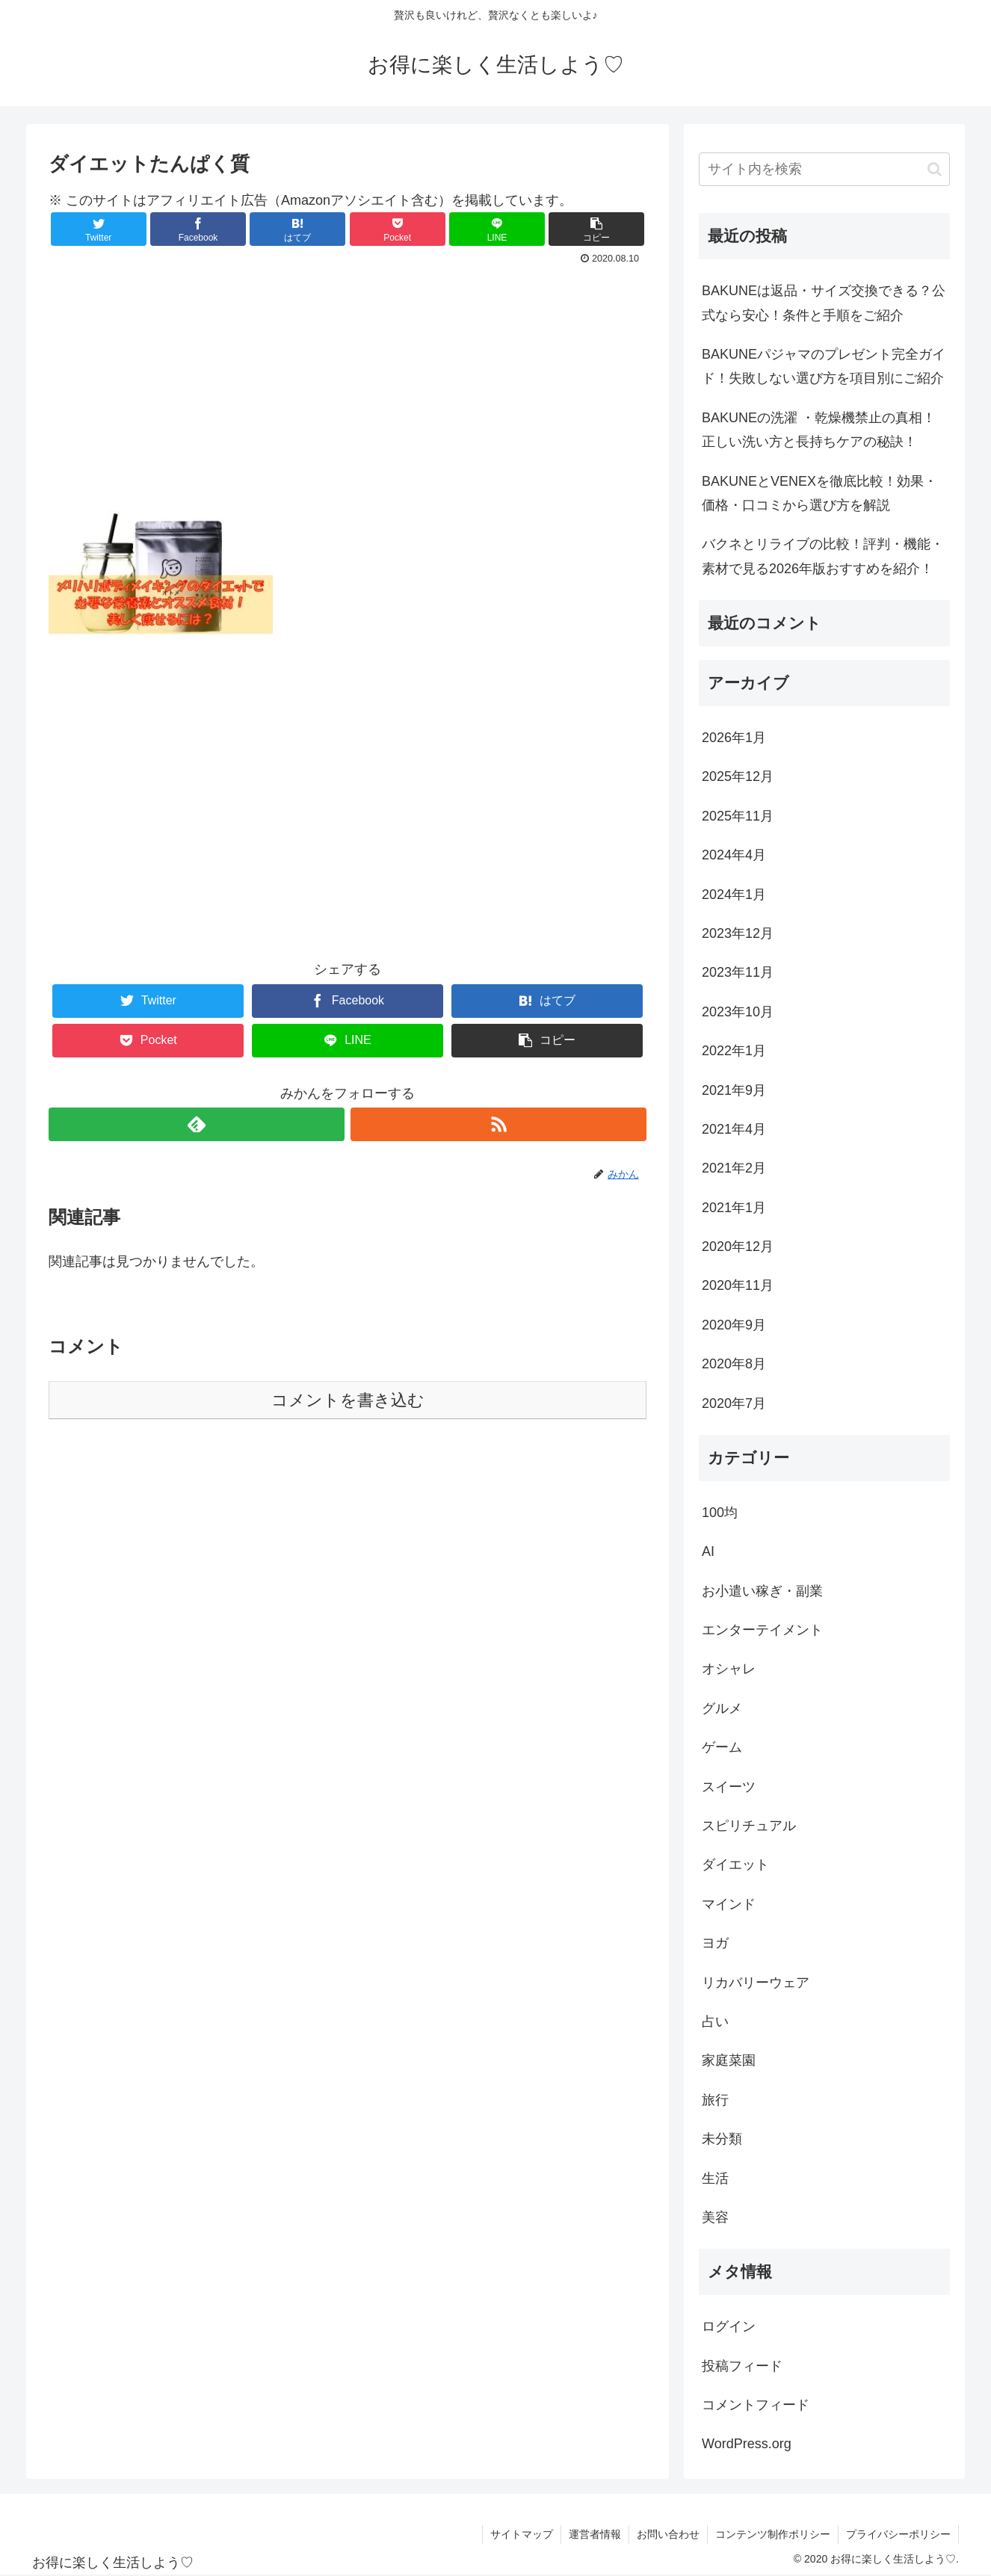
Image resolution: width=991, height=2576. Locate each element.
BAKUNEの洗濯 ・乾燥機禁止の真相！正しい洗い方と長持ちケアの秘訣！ (819, 429)
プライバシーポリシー (898, 2534)
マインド (729, 1904)
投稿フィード (742, 2366)
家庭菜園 (729, 2060)
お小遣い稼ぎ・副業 (762, 1591)
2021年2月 (734, 1168)
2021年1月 (734, 1207)
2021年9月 (734, 1090)
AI (708, 1551)
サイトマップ (521, 2534)
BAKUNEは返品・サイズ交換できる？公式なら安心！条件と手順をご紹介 (823, 302)
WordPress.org (746, 2443)
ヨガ (715, 1943)
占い (715, 2021)
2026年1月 (734, 737)
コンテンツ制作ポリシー (772, 2534)
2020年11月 (738, 1285)
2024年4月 (734, 854)
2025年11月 (738, 816)
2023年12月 (738, 933)
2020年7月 (734, 1403)
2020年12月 (738, 1246)
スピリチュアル (749, 1825)
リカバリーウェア (755, 1982)
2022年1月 (734, 1050)
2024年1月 (734, 894)
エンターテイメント (762, 1629)
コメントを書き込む (348, 1400)
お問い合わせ (668, 2534)
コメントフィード (755, 2404)
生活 (715, 2178)
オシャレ (729, 1668)
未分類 (722, 2138)
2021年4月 (734, 1129)
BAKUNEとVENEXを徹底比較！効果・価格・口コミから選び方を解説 (819, 493)
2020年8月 (734, 1363)
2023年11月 (738, 972)
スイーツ (729, 1786)
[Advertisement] (347, 387)
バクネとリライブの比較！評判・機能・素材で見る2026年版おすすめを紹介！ (823, 556)
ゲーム (722, 1747)
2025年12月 (738, 776)
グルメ (722, 1708)
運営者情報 (595, 2534)
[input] (824, 169)
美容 (715, 2217)
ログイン (729, 2326)
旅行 (715, 2099)
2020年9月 (734, 1325)
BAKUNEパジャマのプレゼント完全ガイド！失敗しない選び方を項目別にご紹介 (823, 366)
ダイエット (735, 1864)
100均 (720, 1512)
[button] (934, 169)
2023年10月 (738, 1011)
